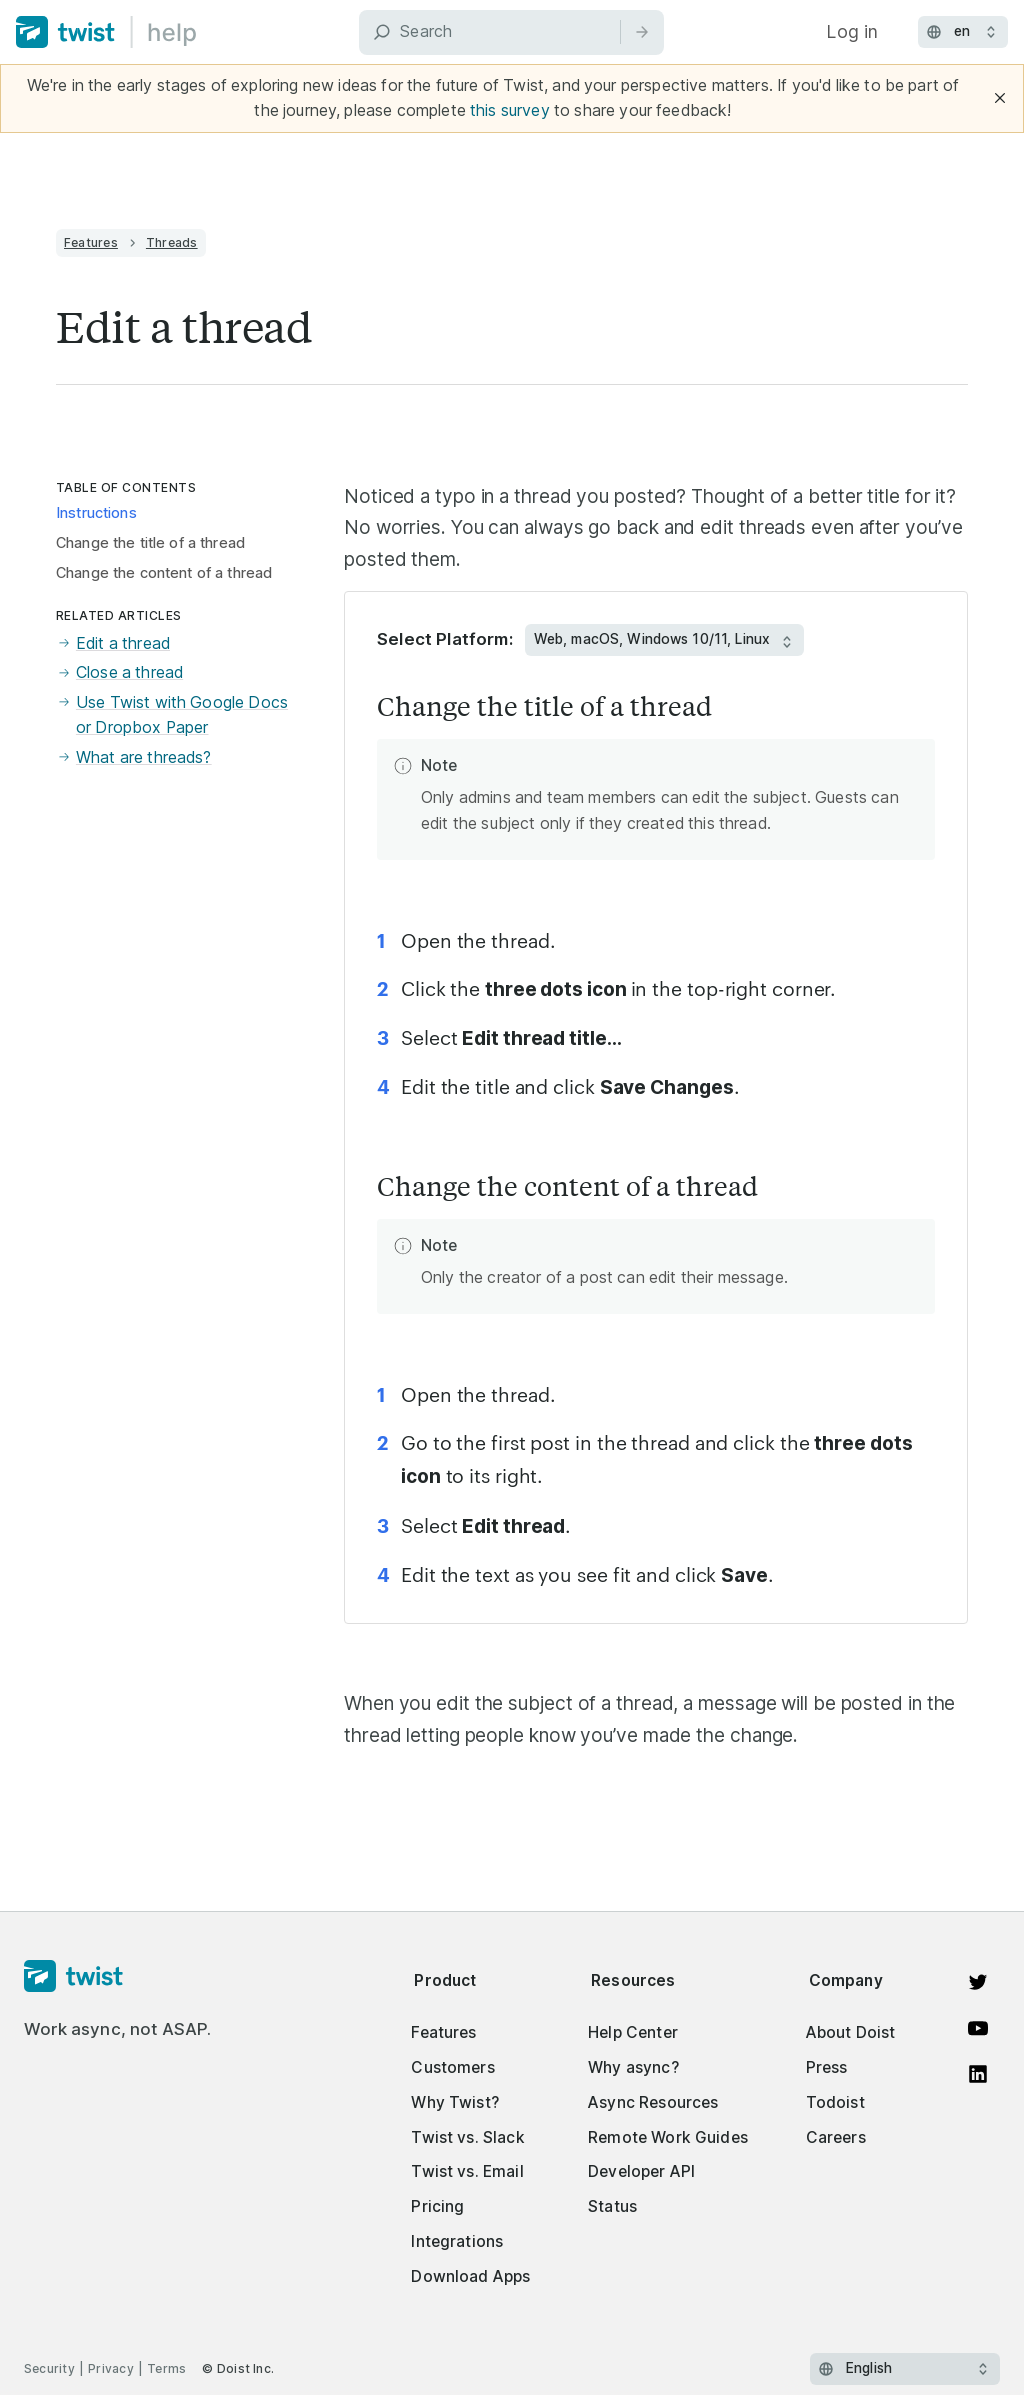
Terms (166, 2368)
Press (827, 2067)
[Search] (511, 32)
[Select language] (905, 2369)
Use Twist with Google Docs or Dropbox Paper (172, 715)
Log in (852, 31)
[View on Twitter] (978, 1982)
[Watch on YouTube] (978, 2028)
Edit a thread (113, 643)
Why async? (633, 2067)
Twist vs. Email (467, 2171)
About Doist (851, 2032)
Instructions (96, 513)
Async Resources (653, 2102)
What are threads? (134, 757)
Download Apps (470, 2276)
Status (612, 2206)
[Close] (1000, 98)
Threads (172, 242)
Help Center (633, 2032)
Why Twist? (455, 2102)
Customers (452, 2067)
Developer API (641, 2171)
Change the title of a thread (150, 543)
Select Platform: (445, 639)
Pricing (437, 2206)
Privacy (111, 2368)
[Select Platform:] (664, 640)
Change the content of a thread (164, 573)
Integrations (457, 2241)
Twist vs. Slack (467, 2137)
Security (49, 2368)
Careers (836, 2137)
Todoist (835, 2102)
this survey (510, 110)
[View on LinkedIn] (978, 2074)
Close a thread (119, 672)
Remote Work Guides (668, 2137)
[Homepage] (118, 1977)
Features (91, 242)
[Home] (106, 32)
